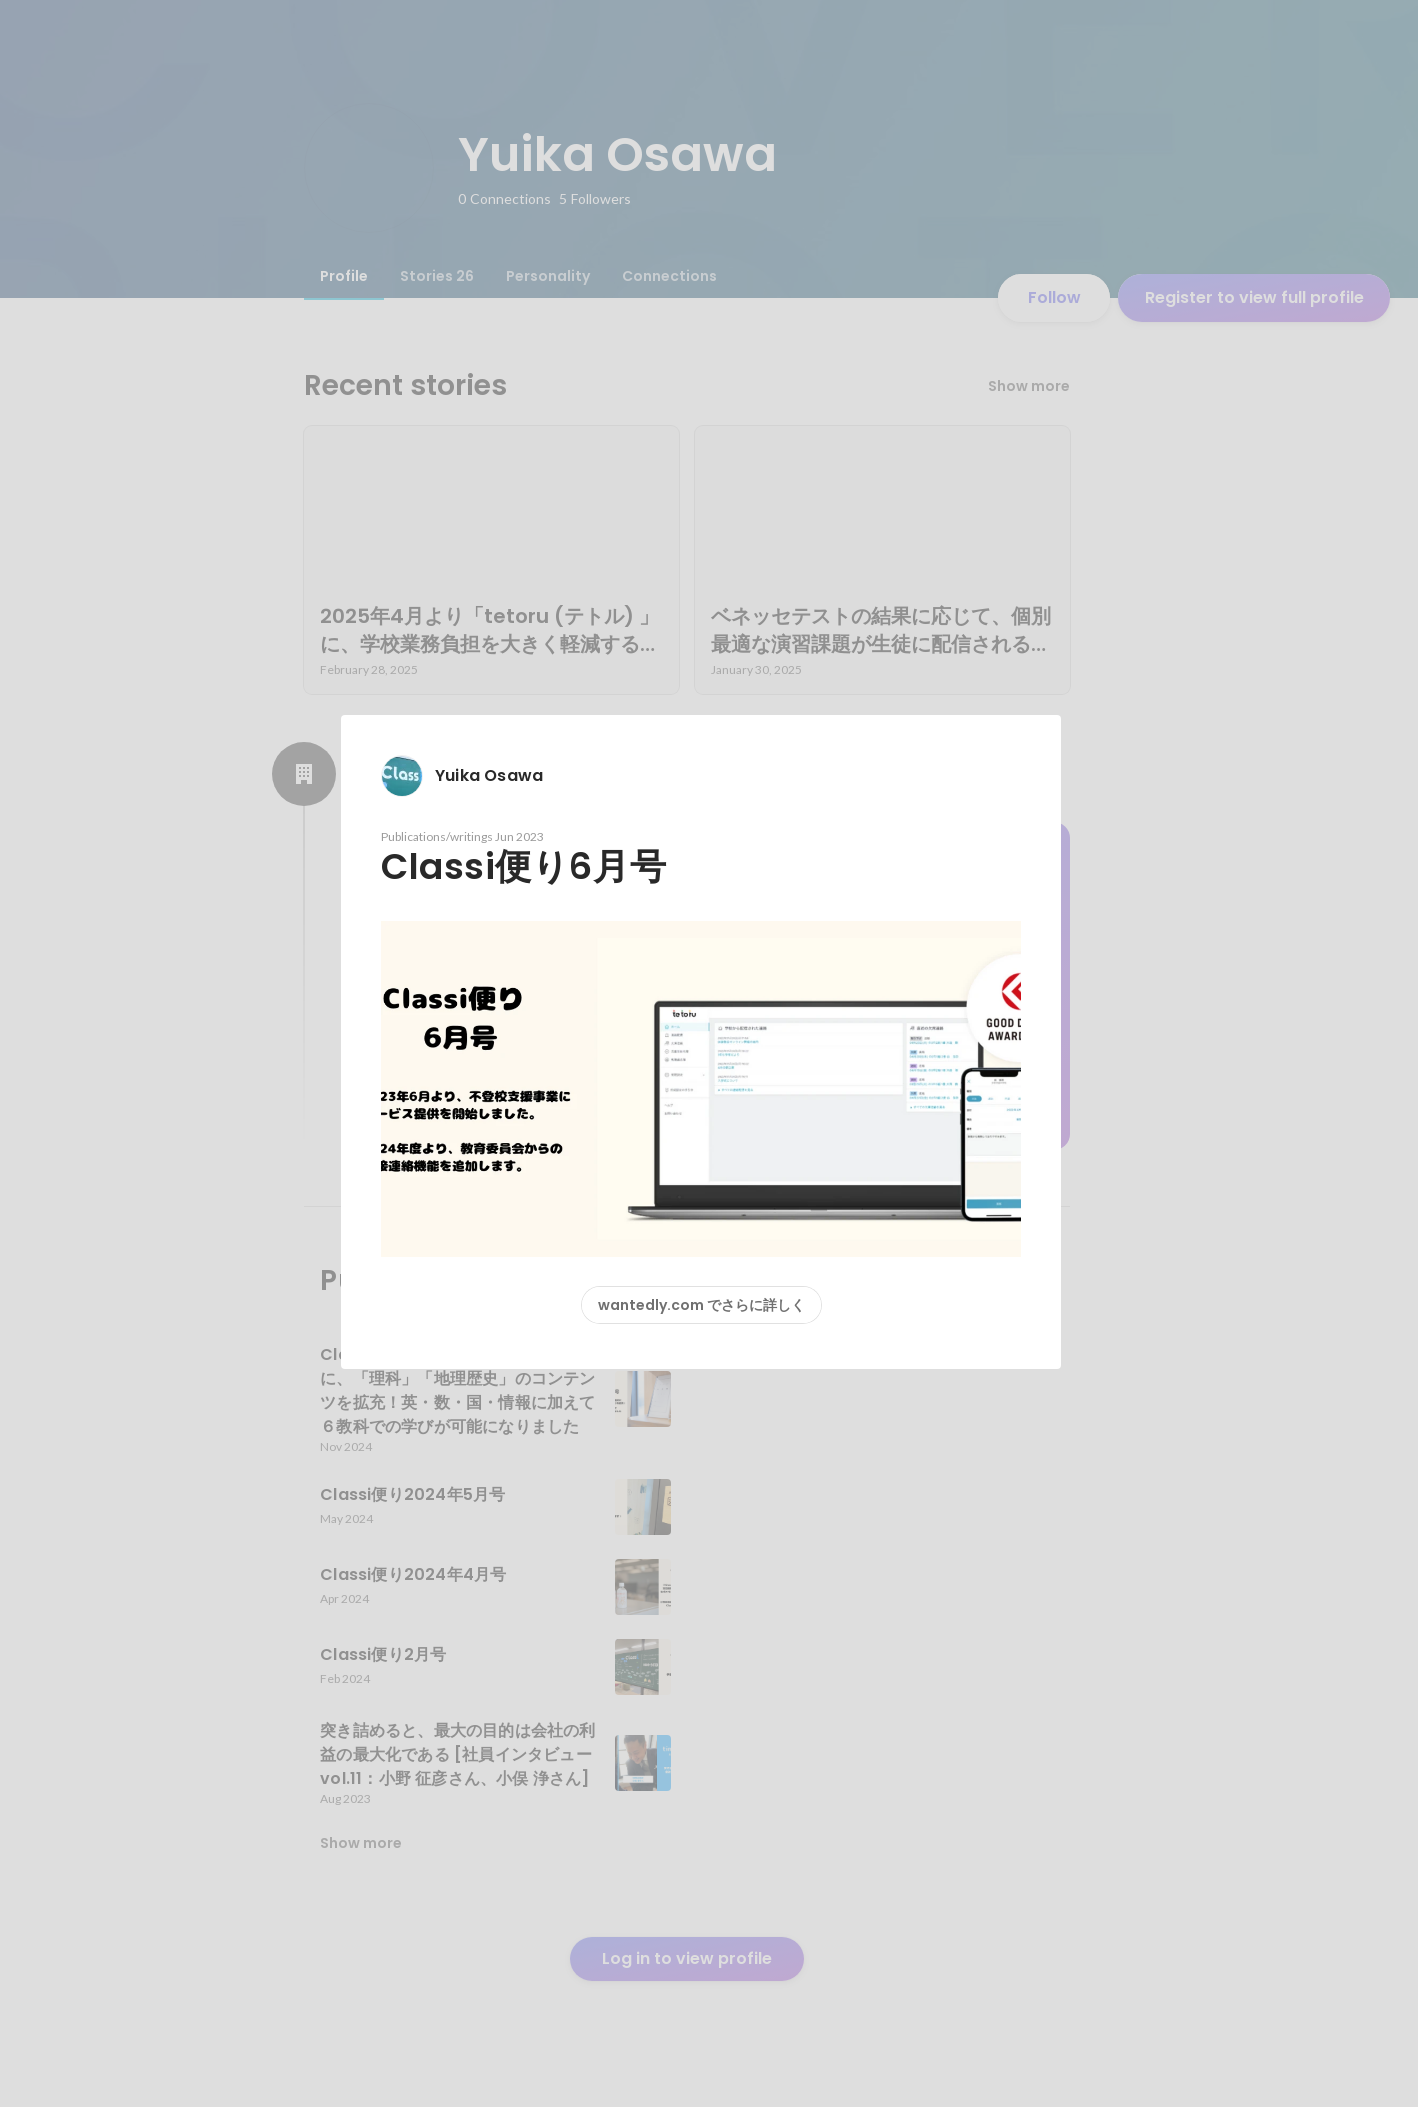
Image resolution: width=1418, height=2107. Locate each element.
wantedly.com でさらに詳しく (701, 1305)
